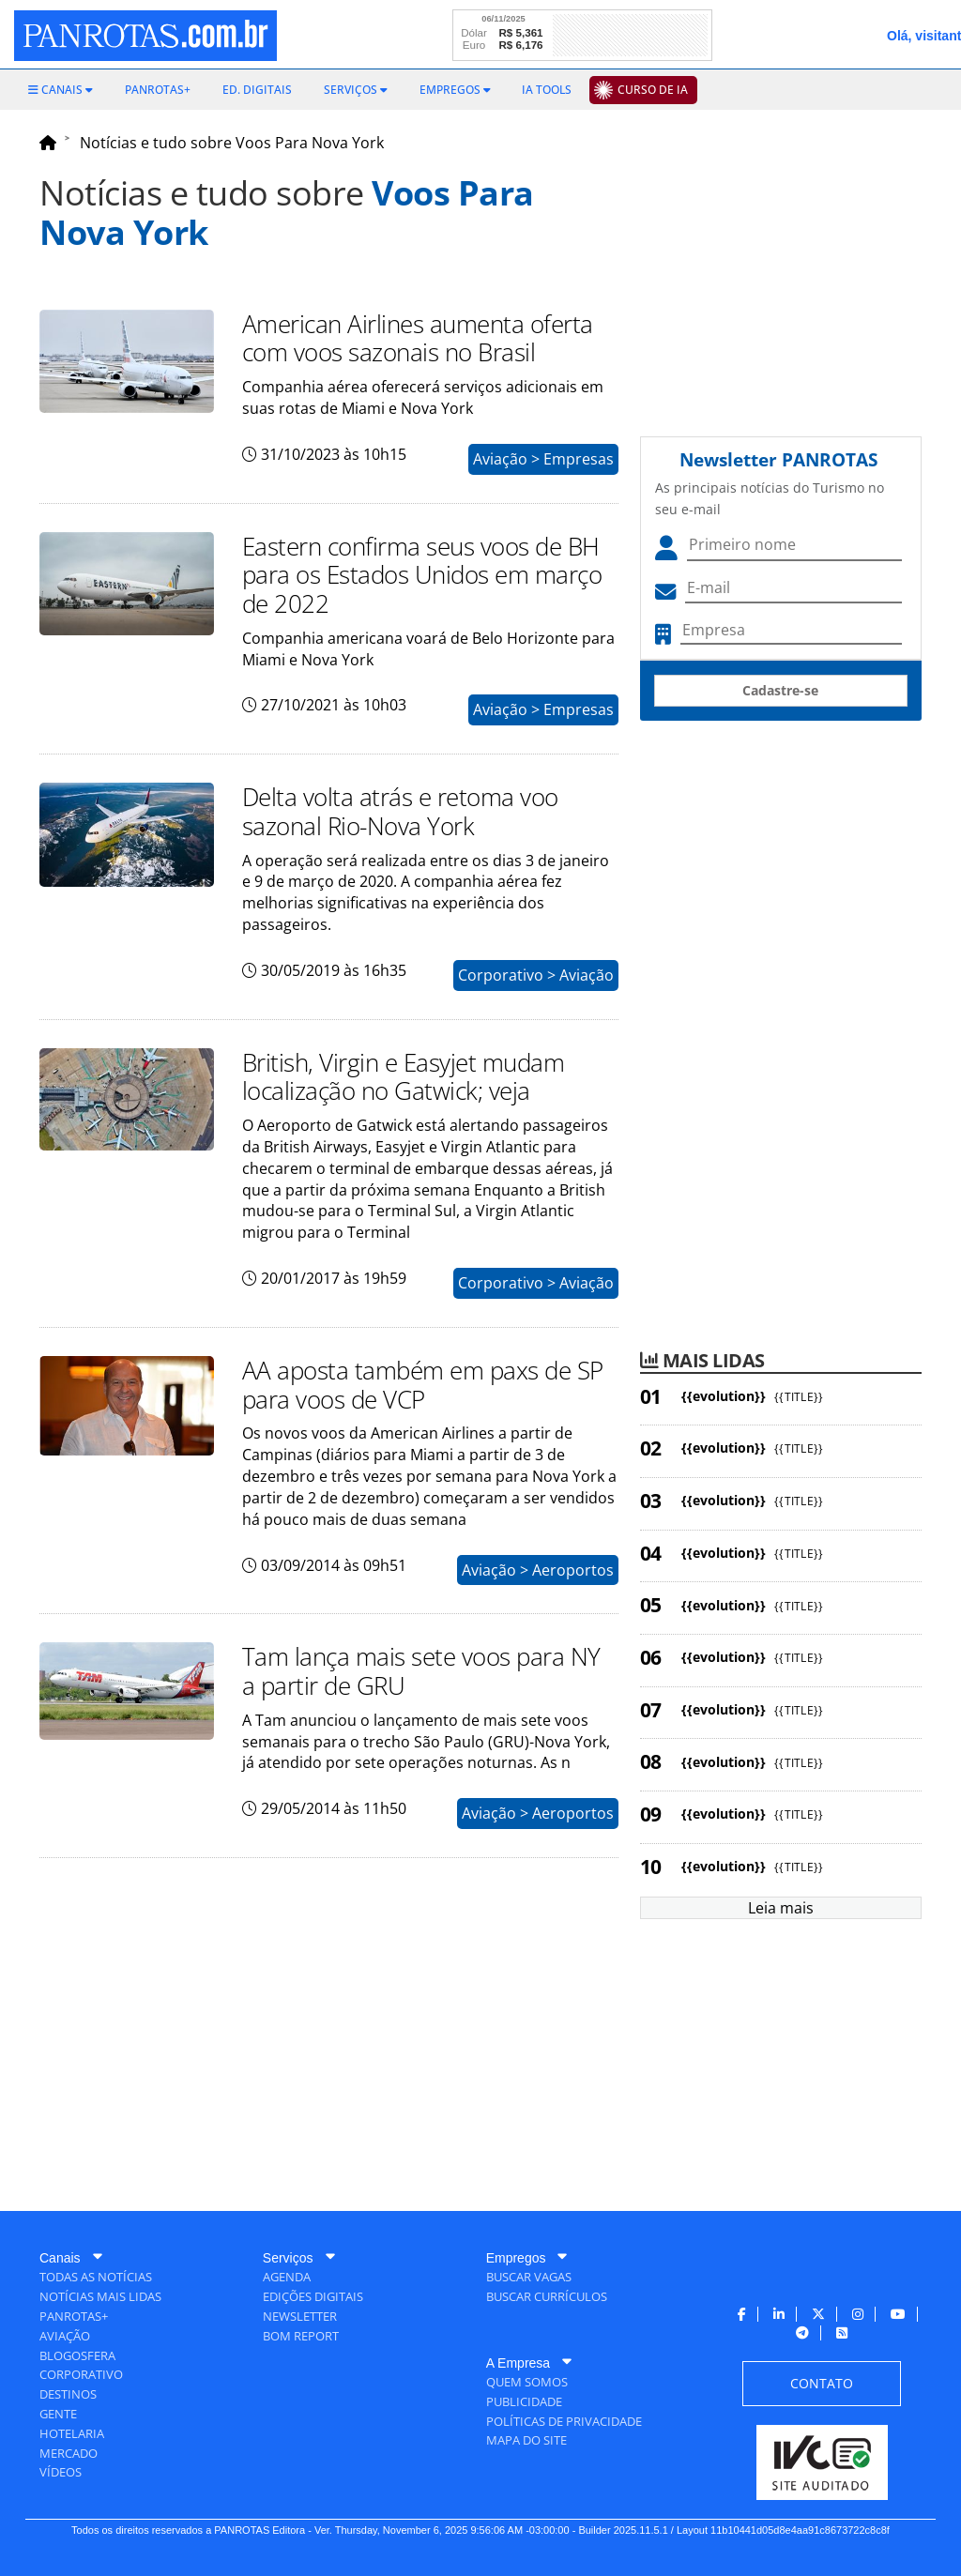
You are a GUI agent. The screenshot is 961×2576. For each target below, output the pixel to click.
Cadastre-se (780, 690)
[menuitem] (60, 90)
